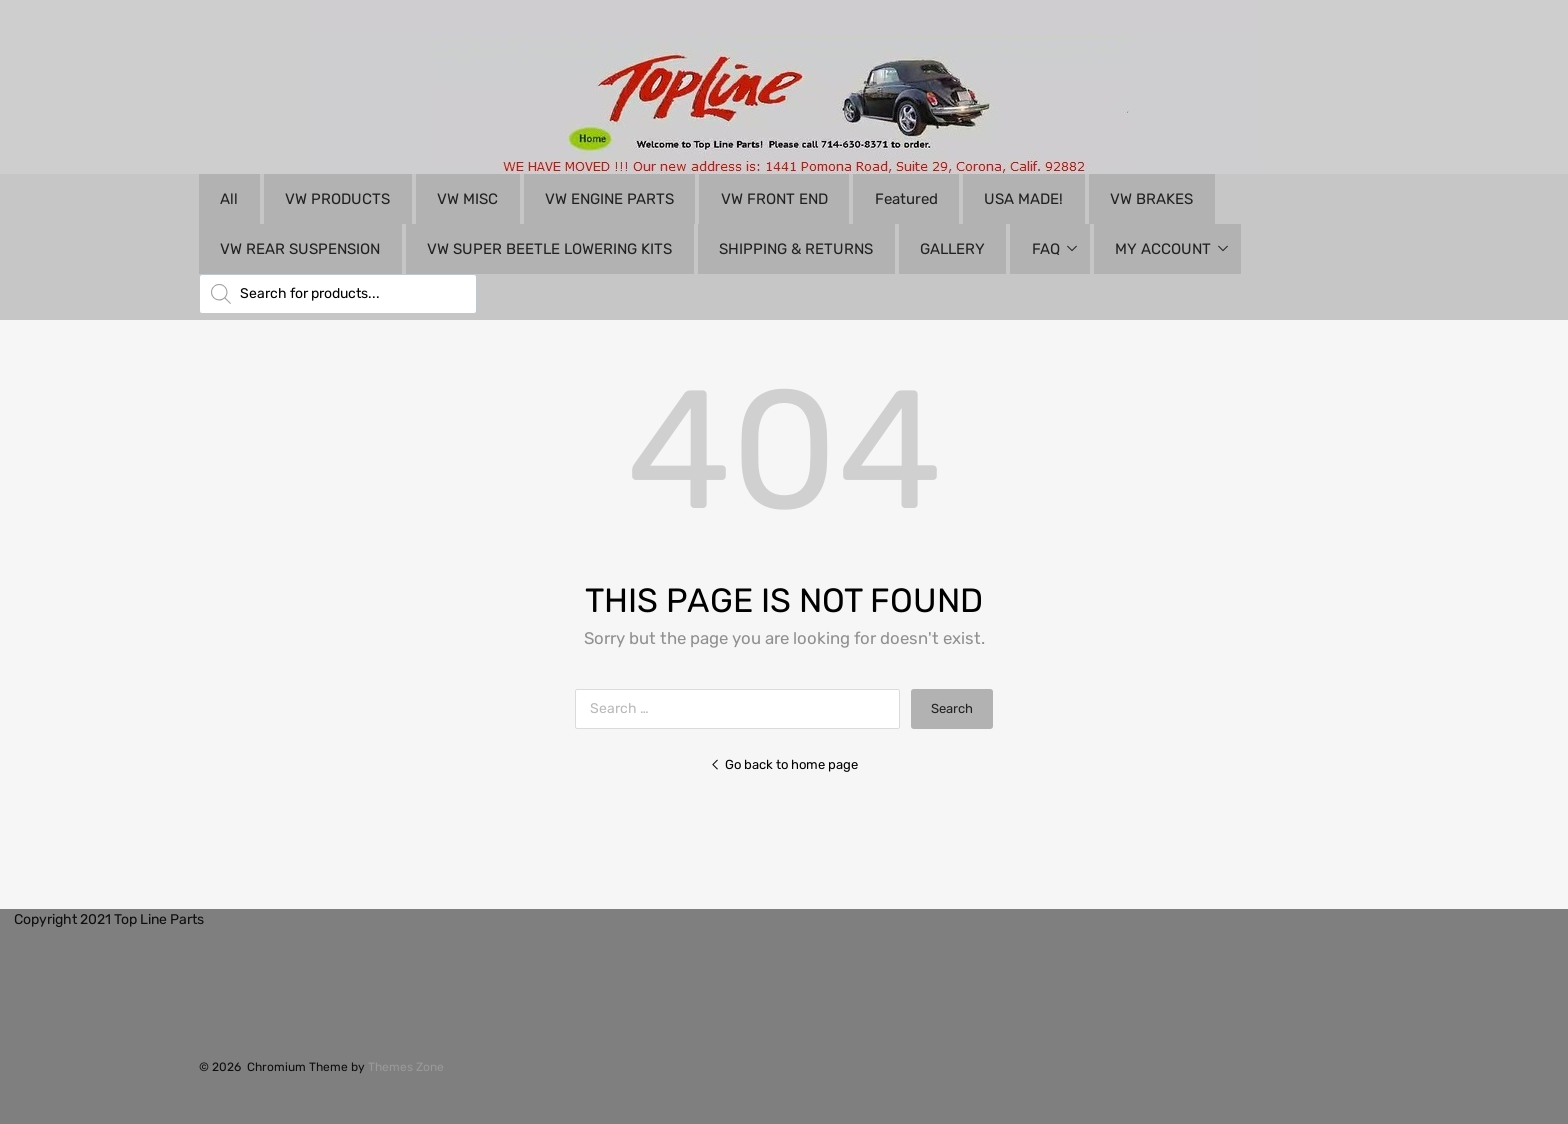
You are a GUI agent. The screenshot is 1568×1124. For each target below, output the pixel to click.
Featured (906, 199)
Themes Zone (406, 1067)
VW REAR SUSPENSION (300, 249)
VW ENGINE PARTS (609, 199)
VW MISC (467, 199)
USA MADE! (1023, 199)
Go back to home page (784, 764)
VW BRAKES (1151, 199)
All (229, 199)
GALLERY (952, 249)
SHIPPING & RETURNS (796, 249)
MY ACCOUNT (1163, 249)
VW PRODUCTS (337, 199)
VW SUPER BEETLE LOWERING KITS (549, 249)
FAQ (1046, 249)
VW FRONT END (774, 199)
